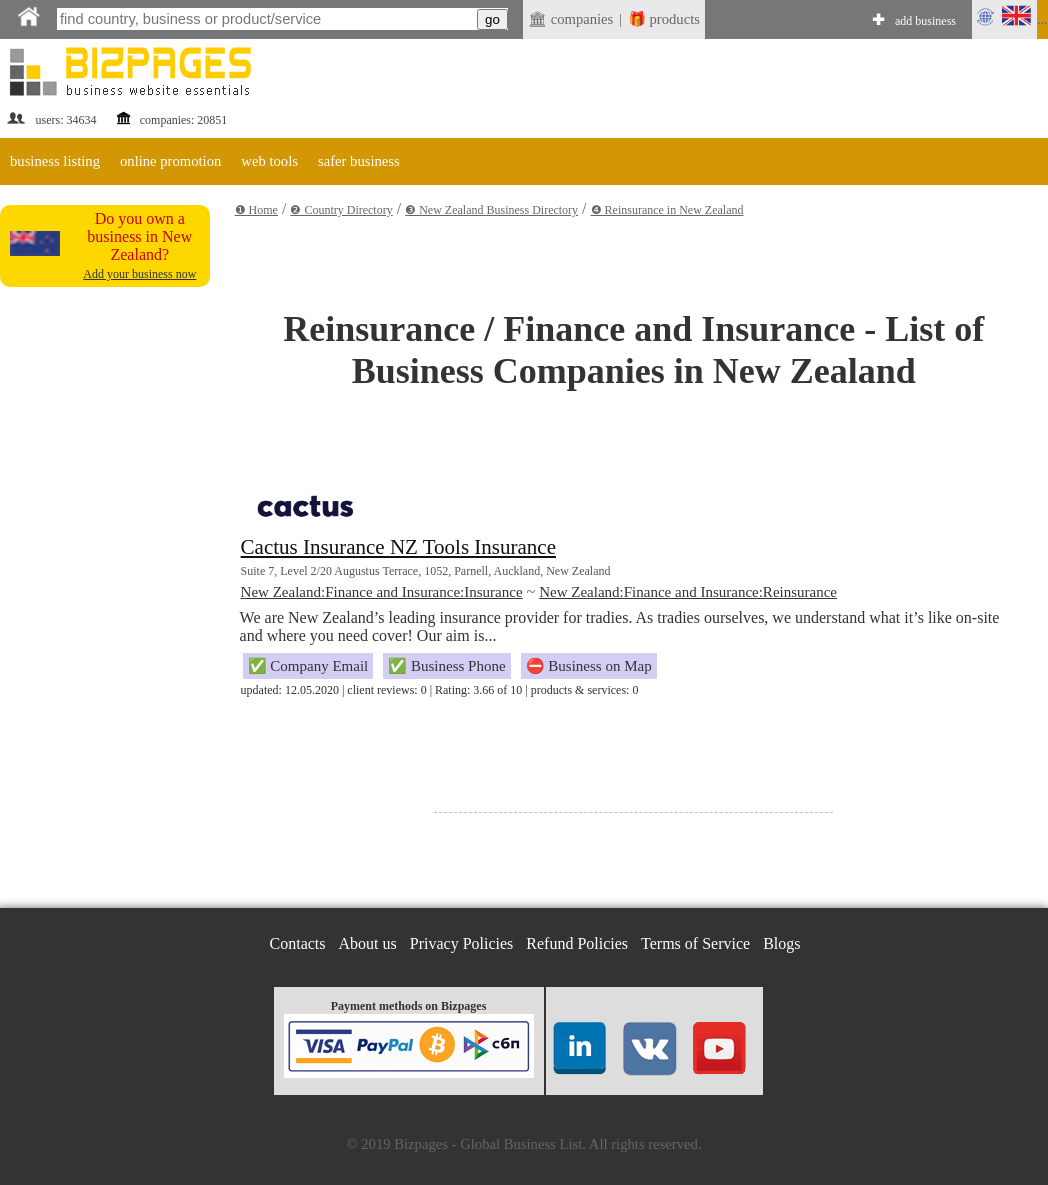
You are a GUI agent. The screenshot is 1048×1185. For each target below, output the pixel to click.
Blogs (781, 943)
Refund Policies (577, 943)
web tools (269, 161)
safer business (359, 161)
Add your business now (139, 274)
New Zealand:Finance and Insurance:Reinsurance (688, 592)
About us (368, 943)
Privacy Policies (462, 943)
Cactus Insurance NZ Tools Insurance (398, 547)
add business (925, 21)
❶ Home (256, 210)
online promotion (170, 161)
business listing (55, 161)
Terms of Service (695, 943)
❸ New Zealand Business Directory (491, 210)
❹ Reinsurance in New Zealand (667, 210)
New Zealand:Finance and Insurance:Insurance (382, 592)
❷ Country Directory (341, 210)
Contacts (298, 943)
